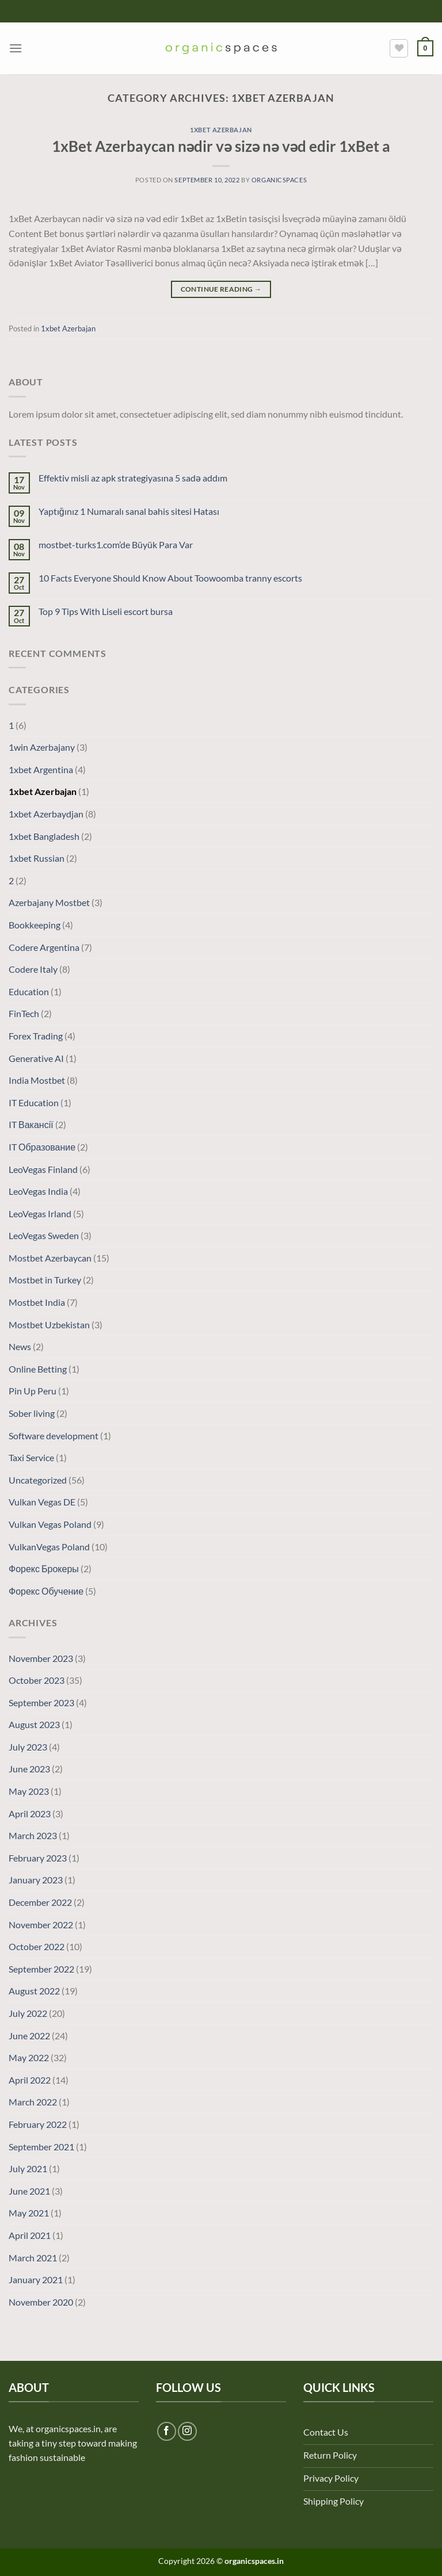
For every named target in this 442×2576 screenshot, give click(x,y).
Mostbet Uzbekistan (49, 1324)
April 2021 (30, 2235)
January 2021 (36, 2279)
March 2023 (33, 1835)
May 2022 (29, 2057)
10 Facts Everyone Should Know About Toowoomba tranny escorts (170, 577)
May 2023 (29, 1791)
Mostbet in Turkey (45, 1279)
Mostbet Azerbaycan (50, 1257)
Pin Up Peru (32, 1390)
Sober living (32, 1413)
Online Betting (38, 1368)
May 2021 (29, 2212)
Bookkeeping (34, 924)
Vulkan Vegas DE (42, 1501)
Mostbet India (37, 1302)
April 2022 (30, 2079)
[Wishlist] (399, 48)
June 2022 (29, 2035)
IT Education (34, 1102)
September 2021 (41, 2146)
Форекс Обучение (46, 1590)
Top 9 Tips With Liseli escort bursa (106, 611)
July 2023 (28, 1746)
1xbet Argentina (41, 769)
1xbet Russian (36, 858)
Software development (53, 1435)
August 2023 (34, 1724)
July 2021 (28, 2168)
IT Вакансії (31, 1124)
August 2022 (34, 1990)
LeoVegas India (38, 1191)
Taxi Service (31, 1457)
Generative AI (36, 1058)
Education (29, 991)
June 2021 (29, 2190)
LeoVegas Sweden (44, 1235)
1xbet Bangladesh (44, 836)
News (20, 1346)
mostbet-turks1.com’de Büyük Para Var (116, 544)
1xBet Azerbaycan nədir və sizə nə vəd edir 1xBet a (221, 146)
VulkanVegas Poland (49, 1546)
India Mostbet (37, 1080)
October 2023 (36, 1680)
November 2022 (41, 1924)
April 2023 (30, 1813)
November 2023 (41, 1658)
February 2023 (38, 1857)
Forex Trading (36, 1035)
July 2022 (28, 2013)
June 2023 (29, 1768)
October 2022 (36, 1946)
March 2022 (33, 2101)
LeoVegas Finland (43, 1169)
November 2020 (41, 2301)
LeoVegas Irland (40, 1213)
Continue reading (221, 289)
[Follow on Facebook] (166, 2431)
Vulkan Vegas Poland (50, 1524)
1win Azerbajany (42, 747)
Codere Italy (33, 969)
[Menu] (15, 48)
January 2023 (36, 1879)
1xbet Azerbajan (221, 129)
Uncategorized (38, 1479)
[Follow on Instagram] (187, 2431)
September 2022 (41, 1968)
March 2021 (33, 2257)
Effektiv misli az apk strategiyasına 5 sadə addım (133, 477)
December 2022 (40, 1902)
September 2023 (41, 1702)
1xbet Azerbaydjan (46, 813)
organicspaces (279, 180)
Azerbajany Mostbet (49, 902)
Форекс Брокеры (44, 1568)
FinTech (24, 1013)
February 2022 (38, 2124)
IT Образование (42, 1146)
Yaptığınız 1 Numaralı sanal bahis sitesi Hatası (129, 511)
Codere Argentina (44, 947)
